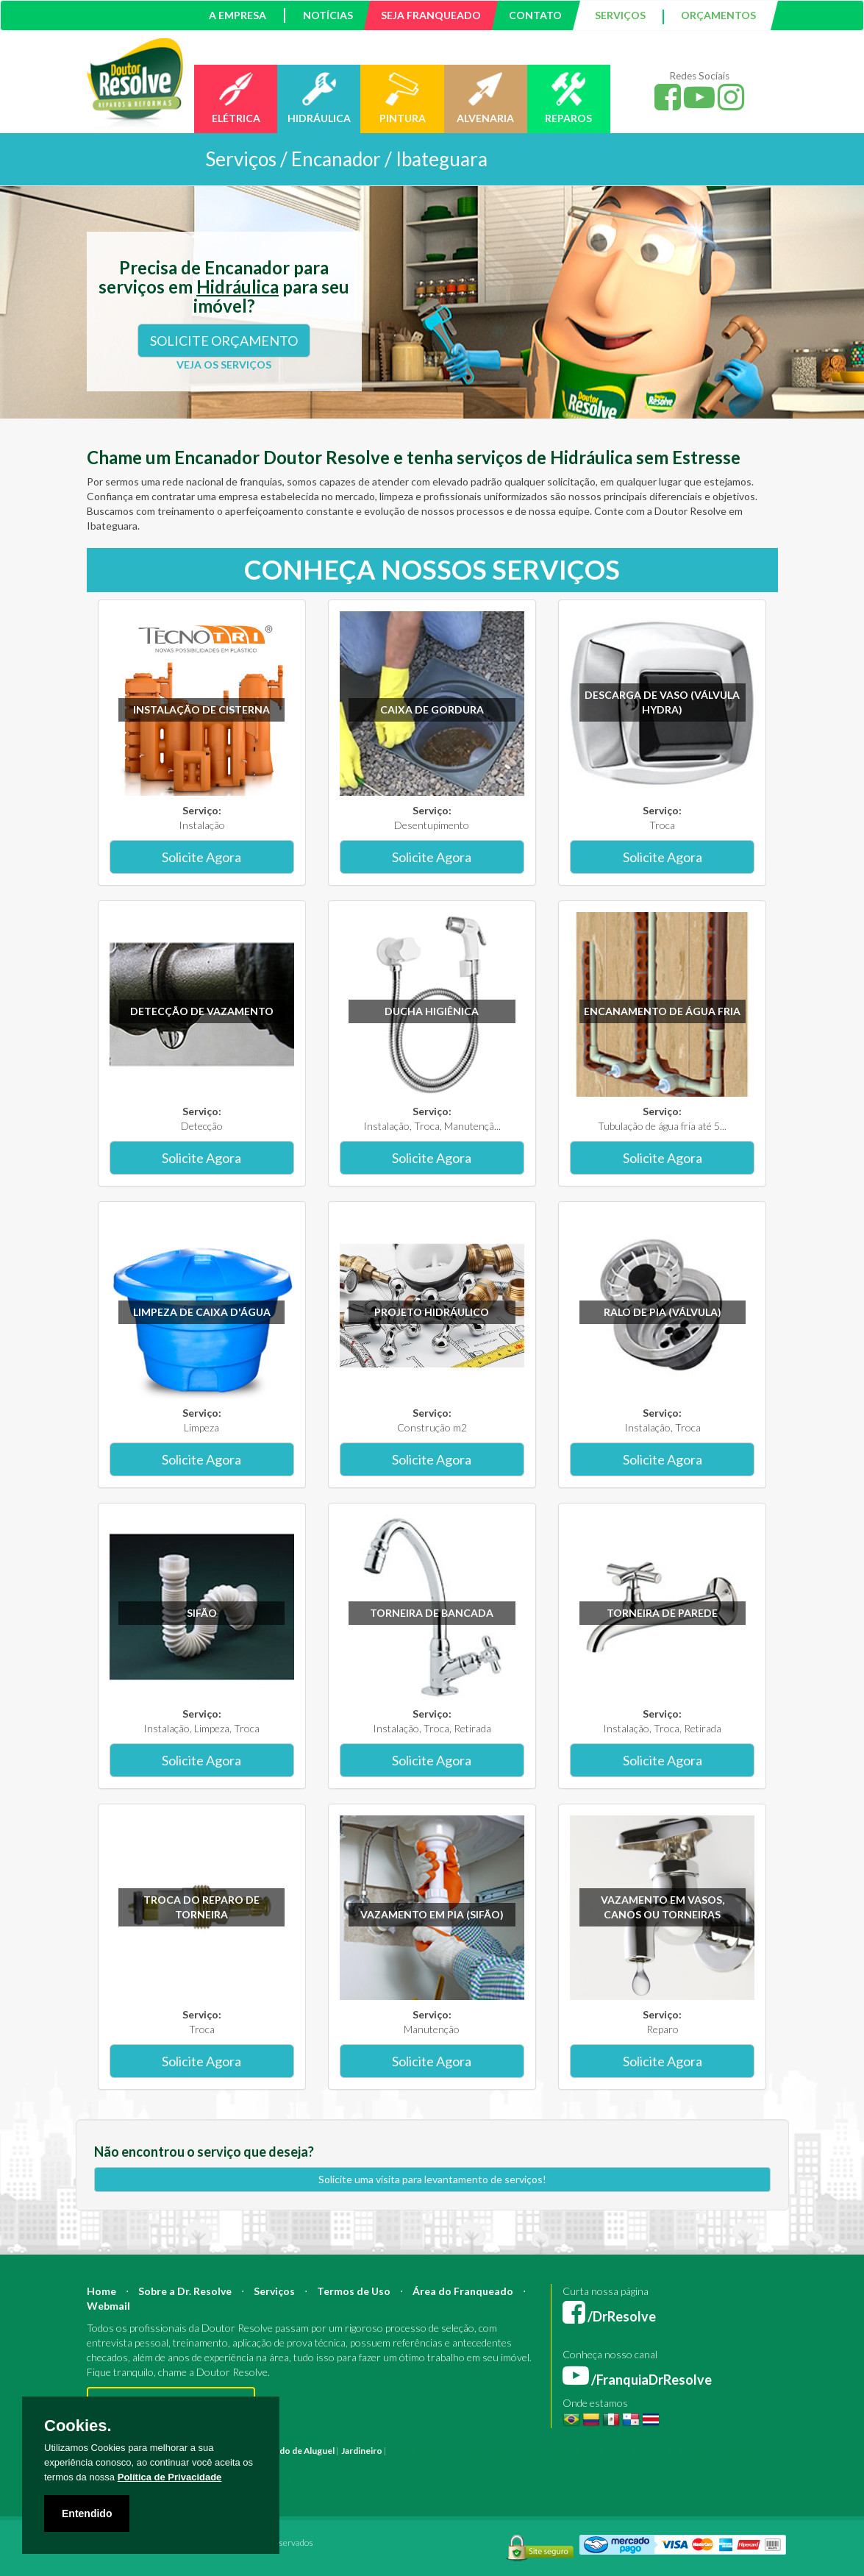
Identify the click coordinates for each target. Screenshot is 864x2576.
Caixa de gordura (432, 709)
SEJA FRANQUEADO (431, 15)
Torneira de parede (662, 1613)
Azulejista (290, 2465)
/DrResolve (609, 2316)
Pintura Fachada (420, 2465)
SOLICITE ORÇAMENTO (224, 340)
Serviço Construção (309, 2480)
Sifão (202, 1613)
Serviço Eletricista (633, 2465)
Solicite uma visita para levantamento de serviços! (432, 2179)
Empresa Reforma (558, 2465)
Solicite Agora (201, 857)
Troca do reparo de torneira (201, 1907)
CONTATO (535, 15)
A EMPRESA (237, 15)
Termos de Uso (353, 2291)
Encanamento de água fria (662, 1011)
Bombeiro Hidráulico (711, 2450)
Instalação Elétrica (349, 2465)
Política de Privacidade (170, 2477)
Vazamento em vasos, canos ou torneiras (662, 1907)
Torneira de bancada (431, 1613)
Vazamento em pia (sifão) (432, 1914)
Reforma (439, 2450)
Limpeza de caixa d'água (202, 1312)
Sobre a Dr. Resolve (185, 2291)
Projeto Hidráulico (431, 1312)
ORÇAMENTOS (718, 15)
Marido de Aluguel (298, 2450)
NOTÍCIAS (328, 15)
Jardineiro (361, 2450)
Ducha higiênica (432, 1011)
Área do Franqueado (463, 2291)
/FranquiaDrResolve (637, 2380)
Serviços (274, 2291)
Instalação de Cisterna (201, 709)
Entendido (87, 2513)
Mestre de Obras (633, 2450)
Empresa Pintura (487, 2465)
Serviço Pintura (702, 2465)
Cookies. (78, 2426)
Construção (482, 2450)
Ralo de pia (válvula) (662, 1312)
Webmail (108, 2305)
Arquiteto (528, 2450)
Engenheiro (574, 2450)
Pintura (404, 2450)
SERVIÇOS (620, 15)
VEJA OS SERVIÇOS (223, 364)
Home (101, 2291)
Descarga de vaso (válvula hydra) (662, 702)
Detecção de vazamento (202, 1011)
